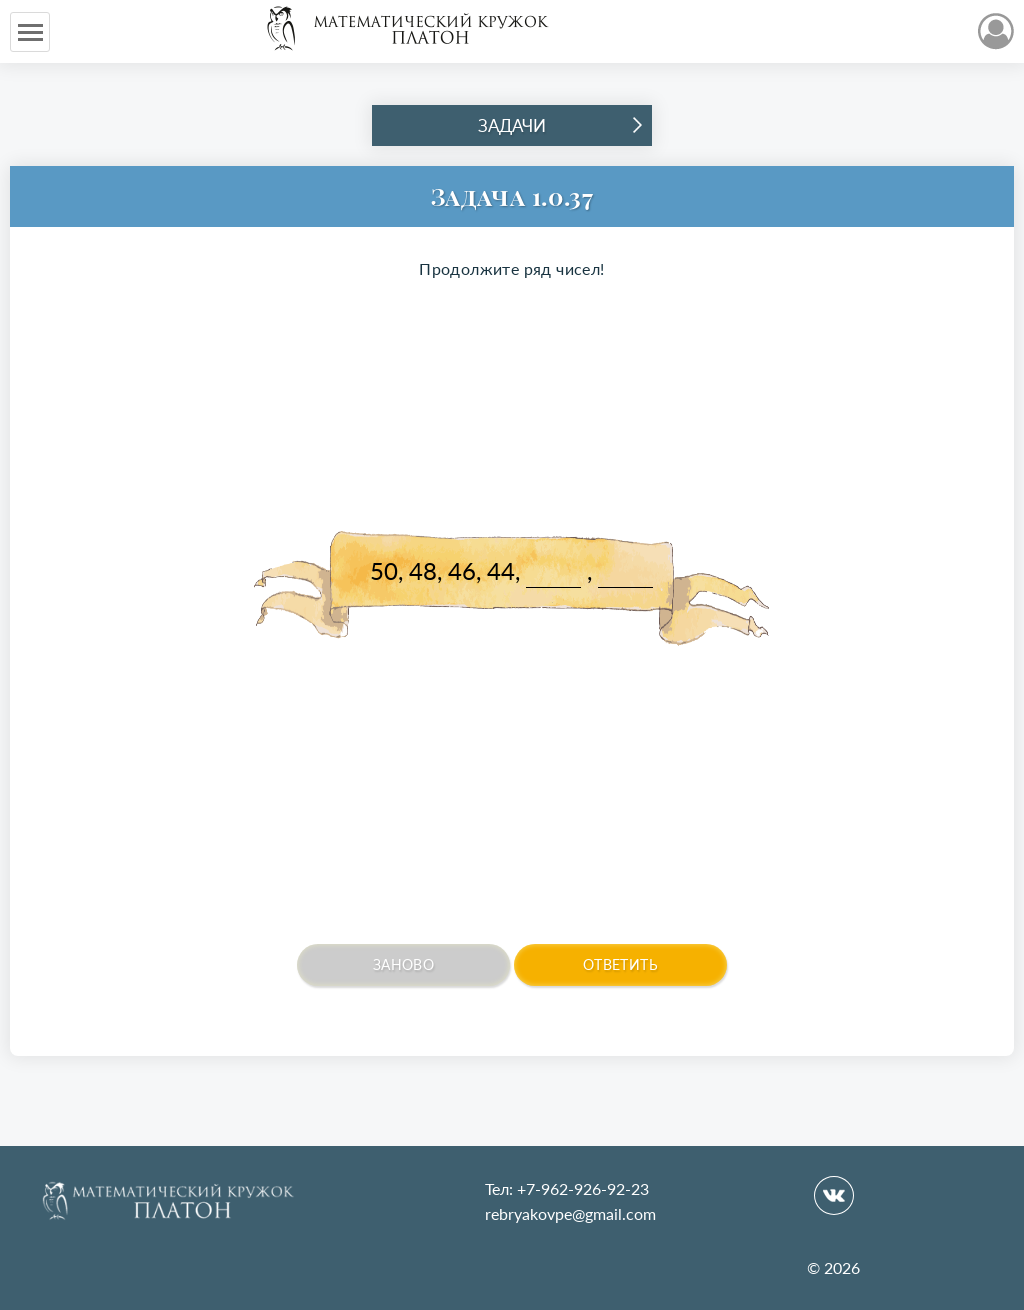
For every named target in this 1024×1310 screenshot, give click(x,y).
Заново (403, 964)
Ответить (620, 964)
